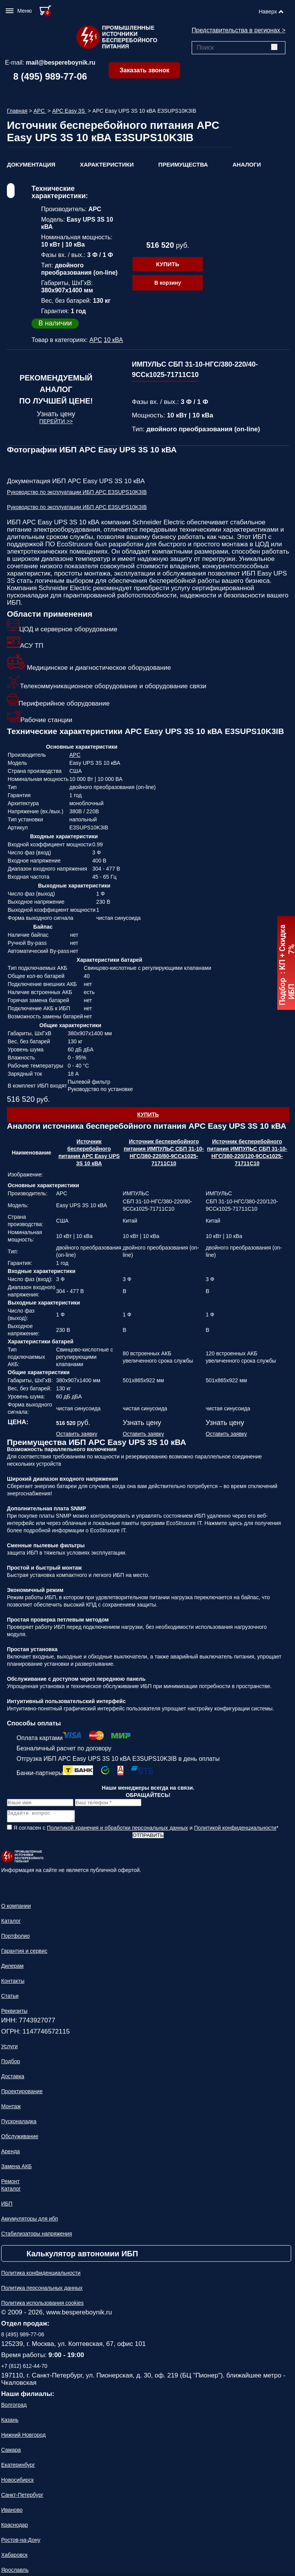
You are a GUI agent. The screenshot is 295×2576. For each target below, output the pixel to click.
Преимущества (183, 164)
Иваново (12, 2512)
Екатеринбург (18, 2467)
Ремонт (10, 2184)
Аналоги (246, 164)
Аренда (10, 2154)
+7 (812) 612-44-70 (24, 2368)
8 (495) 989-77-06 (50, 76)
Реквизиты (14, 2013)
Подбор (10, 2063)
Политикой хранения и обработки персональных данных (117, 1830)
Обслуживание (19, 2139)
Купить (167, 264)
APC (39, 111)
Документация (31, 164)
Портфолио (15, 1938)
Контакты (12, 1983)
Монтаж (11, 2109)
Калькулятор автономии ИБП (82, 2256)
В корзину (167, 283)
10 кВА (113, 340)
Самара (11, 2452)
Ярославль (14, 2572)
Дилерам (12, 1968)
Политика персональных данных (42, 2290)
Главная (17, 111)
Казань (9, 2422)
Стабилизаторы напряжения (36, 2236)
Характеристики (107, 164)
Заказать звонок (144, 70)
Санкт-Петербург (22, 2497)
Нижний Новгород (23, 2437)
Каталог (11, 1923)
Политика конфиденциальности (41, 2275)
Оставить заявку (76, 1434)
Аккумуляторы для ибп (29, 2221)
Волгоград (14, 2407)
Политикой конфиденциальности (235, 1830)
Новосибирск (17, 2482)
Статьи (9, 1998)
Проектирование (22, 2093)
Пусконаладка (18, 2124)
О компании (16, 1908)
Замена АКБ (16, 2169)
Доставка (12, 2078)
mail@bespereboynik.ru (60, 62)
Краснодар (14, 2527)
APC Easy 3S (69, 111)
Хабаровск (14, 2557)
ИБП (6, 2206)
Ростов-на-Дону (20, 2542)
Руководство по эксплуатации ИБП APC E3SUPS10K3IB (77, 492)
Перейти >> (56, 421)
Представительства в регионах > (238, 30)
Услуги (9, 2048)
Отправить (148, 1837)
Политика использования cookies (42, 2305)
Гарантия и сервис (24, 1953)
